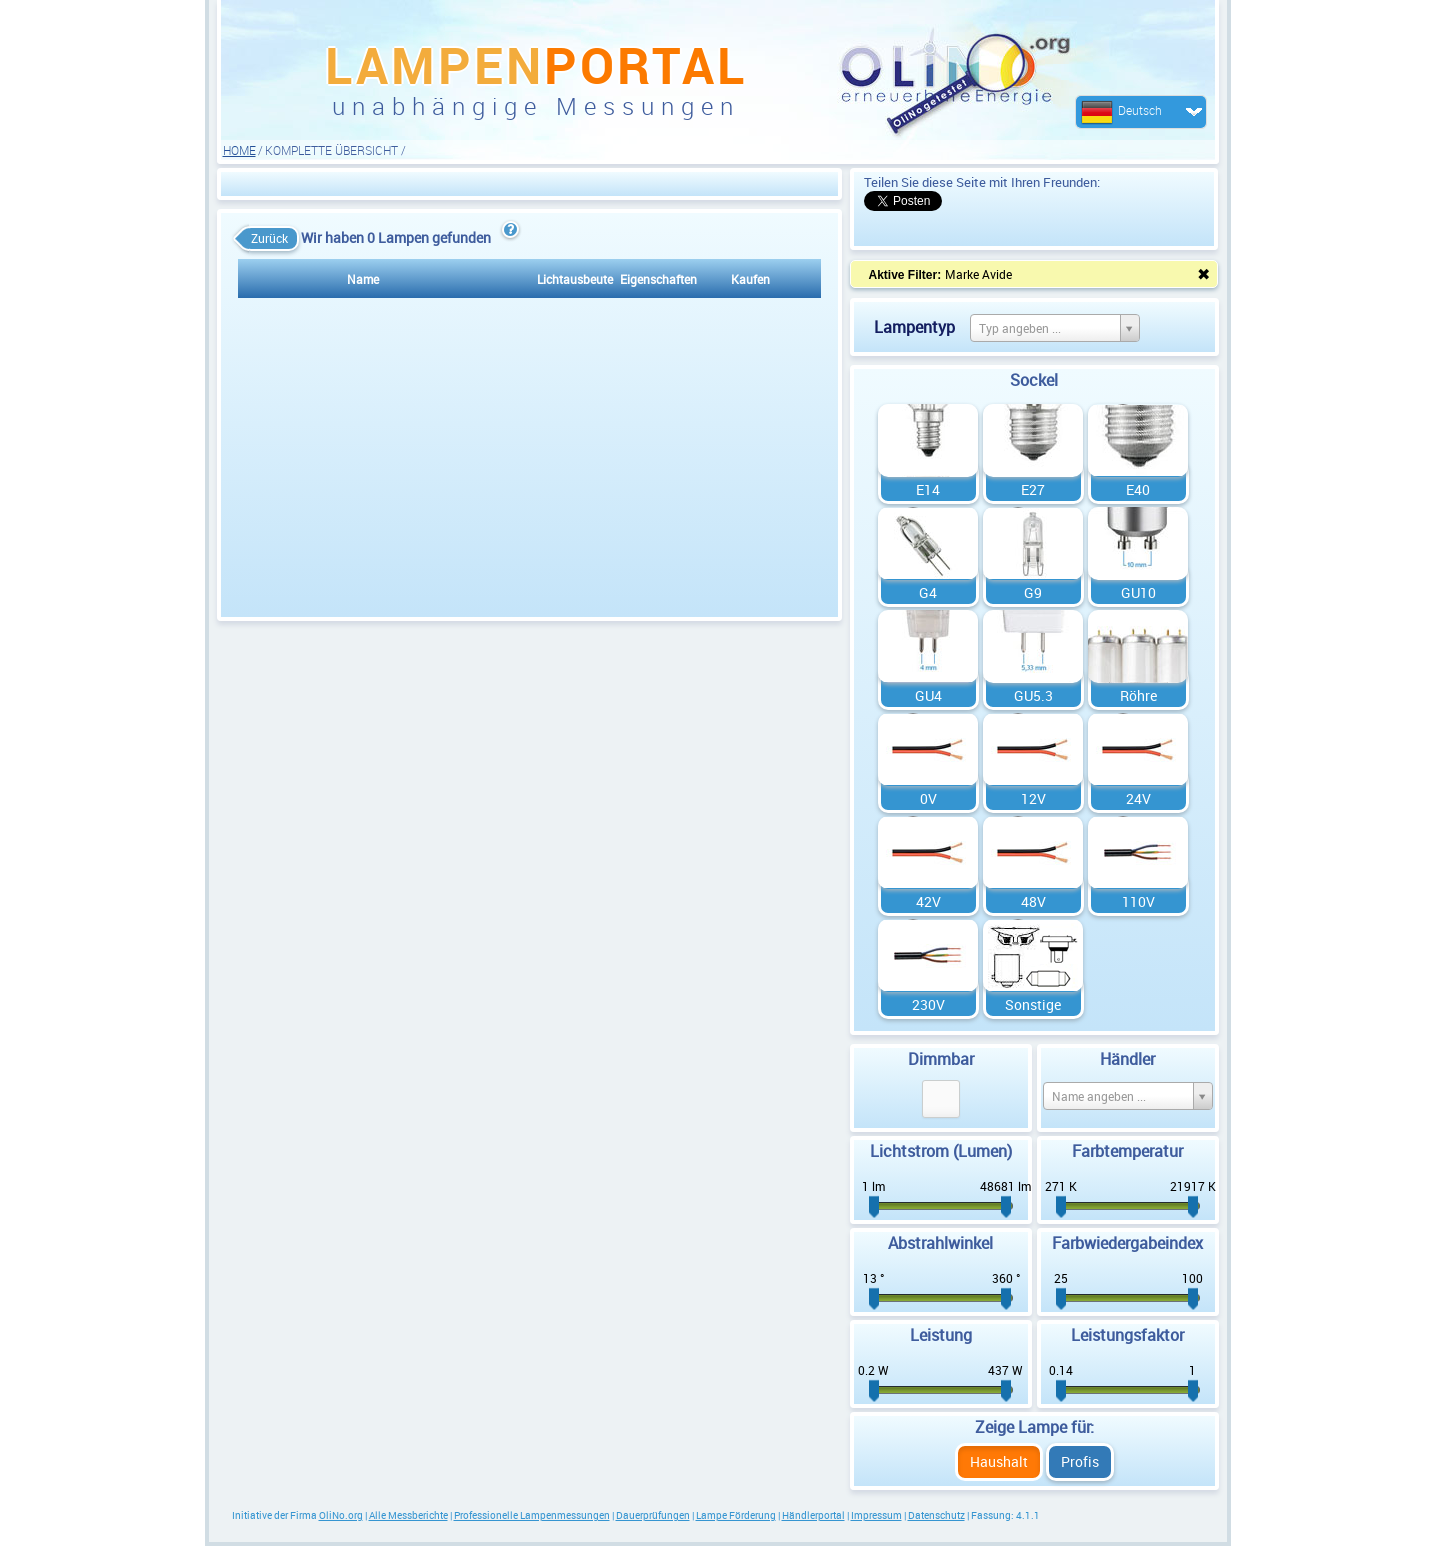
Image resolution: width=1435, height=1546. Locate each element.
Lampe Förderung (736, 1515)
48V (1033, 901)
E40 (1138, 489)
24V (1138, 798)
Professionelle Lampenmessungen (532, 1515)
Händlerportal (813, 1515)
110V (1138, 901)
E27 (1033, 489)
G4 (928, 592)
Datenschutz (936, 1515)
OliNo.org (341, 1515)
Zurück (264, 238)
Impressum (876, 1515)
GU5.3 (1033, 695)
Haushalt (999, 1461)
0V (928, 798)
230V (928, 1004)
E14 (928, 489)
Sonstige (1033, 1004)
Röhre (1138, 695)
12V (1033, 798)
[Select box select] (1055, 328)
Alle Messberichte (408, 1515)
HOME (239, 150)
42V (928, 901)
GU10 (1138, 592)
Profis (1080, 1461)
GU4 (928, 695)
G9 (1033, 592)
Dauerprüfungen (653, 1515)
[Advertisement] (529, 183)
